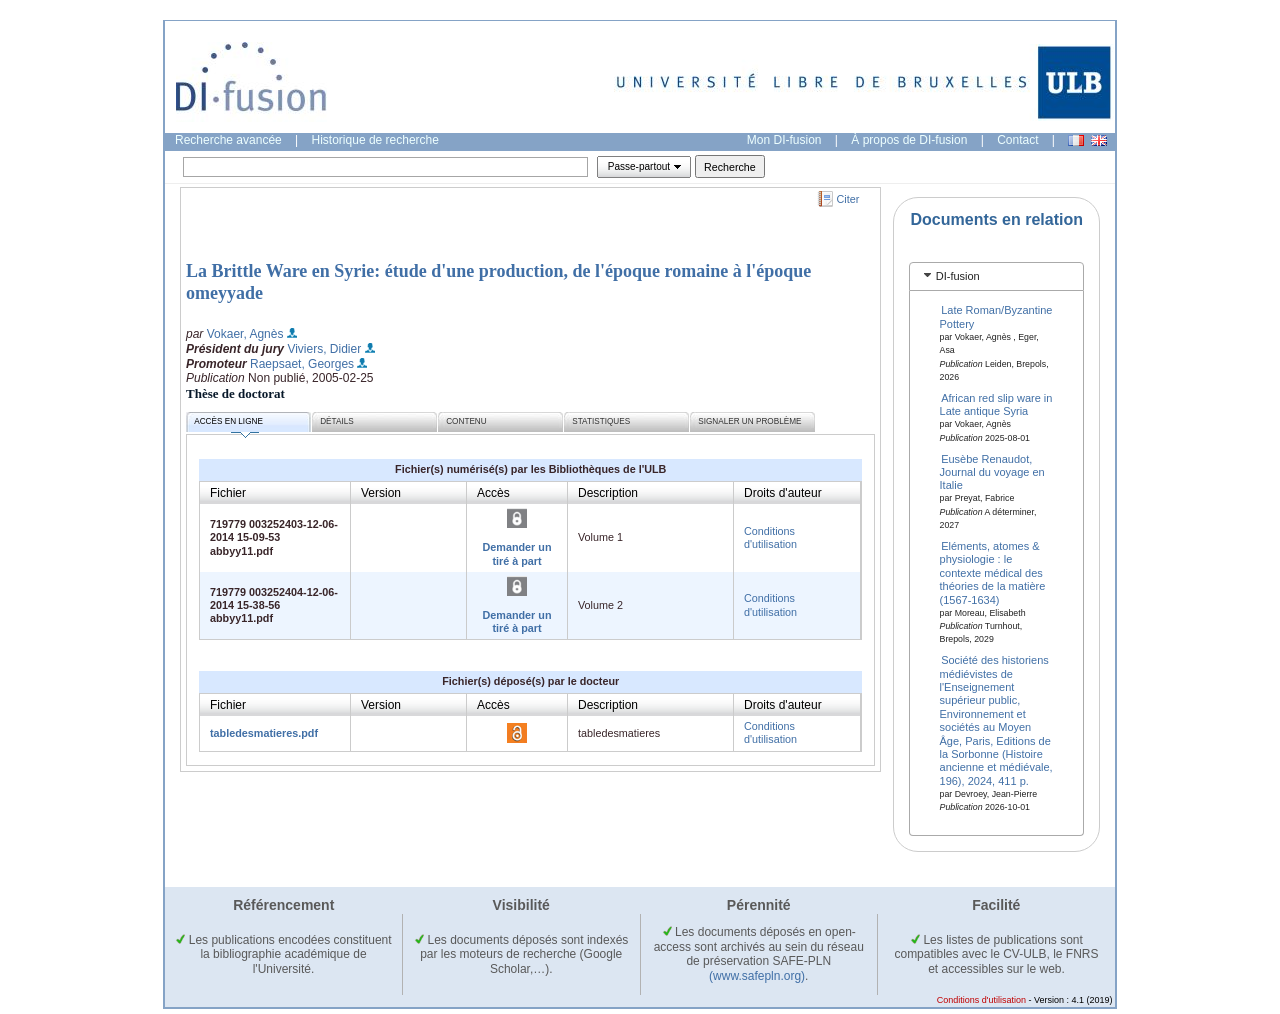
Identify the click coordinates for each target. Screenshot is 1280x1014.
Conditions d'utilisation (770, 537)
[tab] (996, 276)
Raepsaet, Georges (302, 364)
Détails (337, 421)
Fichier (228, 493)
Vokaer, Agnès (245, 334)
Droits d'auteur (783, 493)
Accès (493, 493)
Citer (848, 199)
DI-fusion (958, 276)
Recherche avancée (228, 140)
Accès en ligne (228, 424)
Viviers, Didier (324, 349)
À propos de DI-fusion (909, 140)
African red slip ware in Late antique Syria (996, 404)
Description (608, 493)
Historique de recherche (375, 140)
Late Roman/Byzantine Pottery (996, 316)
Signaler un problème (749, 421)
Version (381, 493)
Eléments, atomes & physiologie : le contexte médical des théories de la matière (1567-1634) (993, 573)
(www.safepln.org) (757, 976)
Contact (1017, 140)
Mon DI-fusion (784, 140)
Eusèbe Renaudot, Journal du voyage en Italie (992, 471)
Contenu (466, 421)
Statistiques (601, 421)
